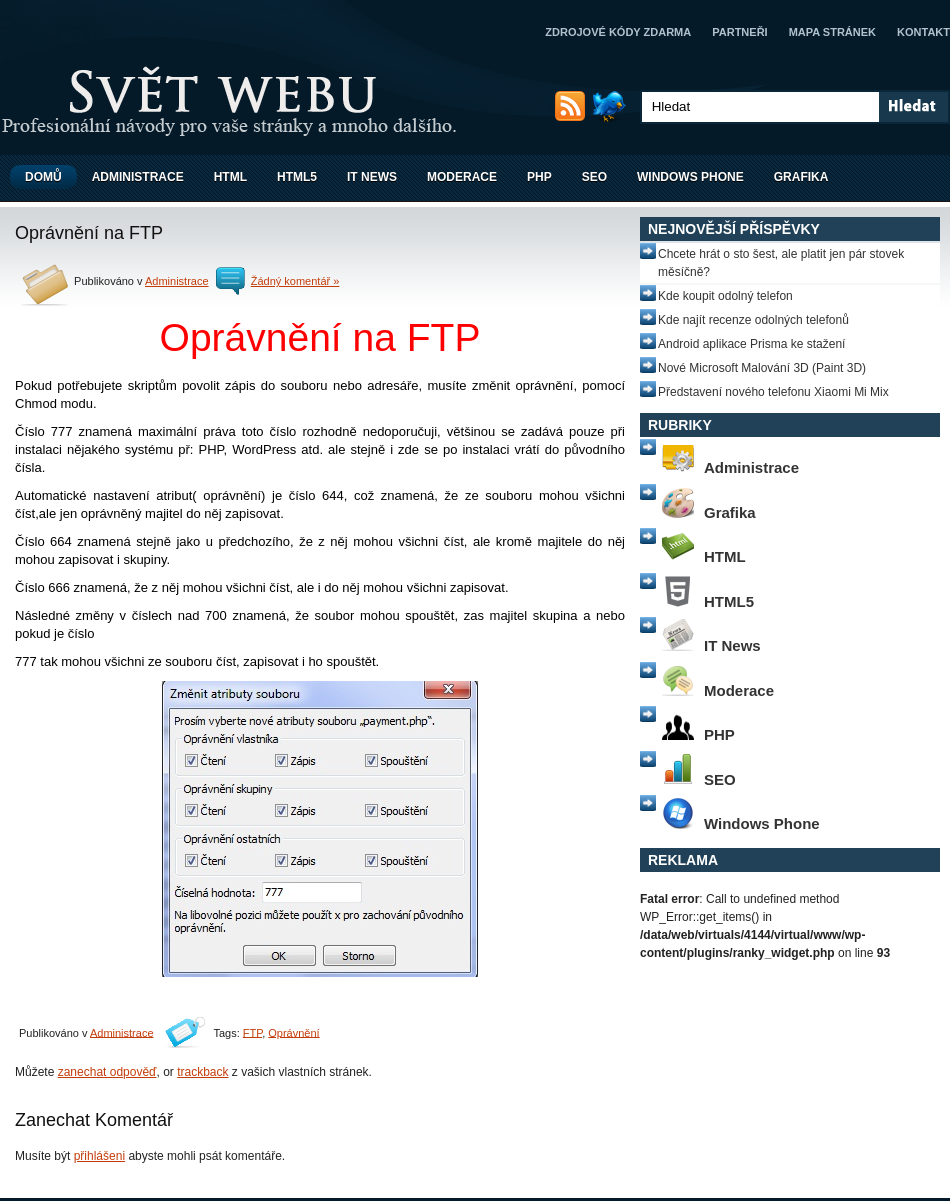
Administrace (138, 177)
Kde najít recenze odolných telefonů (753, 320)
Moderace (462, 177)
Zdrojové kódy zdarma (618, 32)
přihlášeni (99, 1156)
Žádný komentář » (295, 281)
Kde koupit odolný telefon (725, 296)
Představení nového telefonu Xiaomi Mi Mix (773, 392)
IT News (372, 177)
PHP (539, 177)
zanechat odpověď (107, 1072)
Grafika (801, 177)
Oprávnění (293, 1032)
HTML (230, 177)
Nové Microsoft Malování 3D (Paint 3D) (762, 368)
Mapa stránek (832, 32)
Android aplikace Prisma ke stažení (751, 344)
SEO (594, 177)
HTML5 (297, 177)
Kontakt (923, 32)
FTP (252, 1032)
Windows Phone (690, 177)
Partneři (739, 32)
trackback (202, 1072)
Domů (43, 177)
